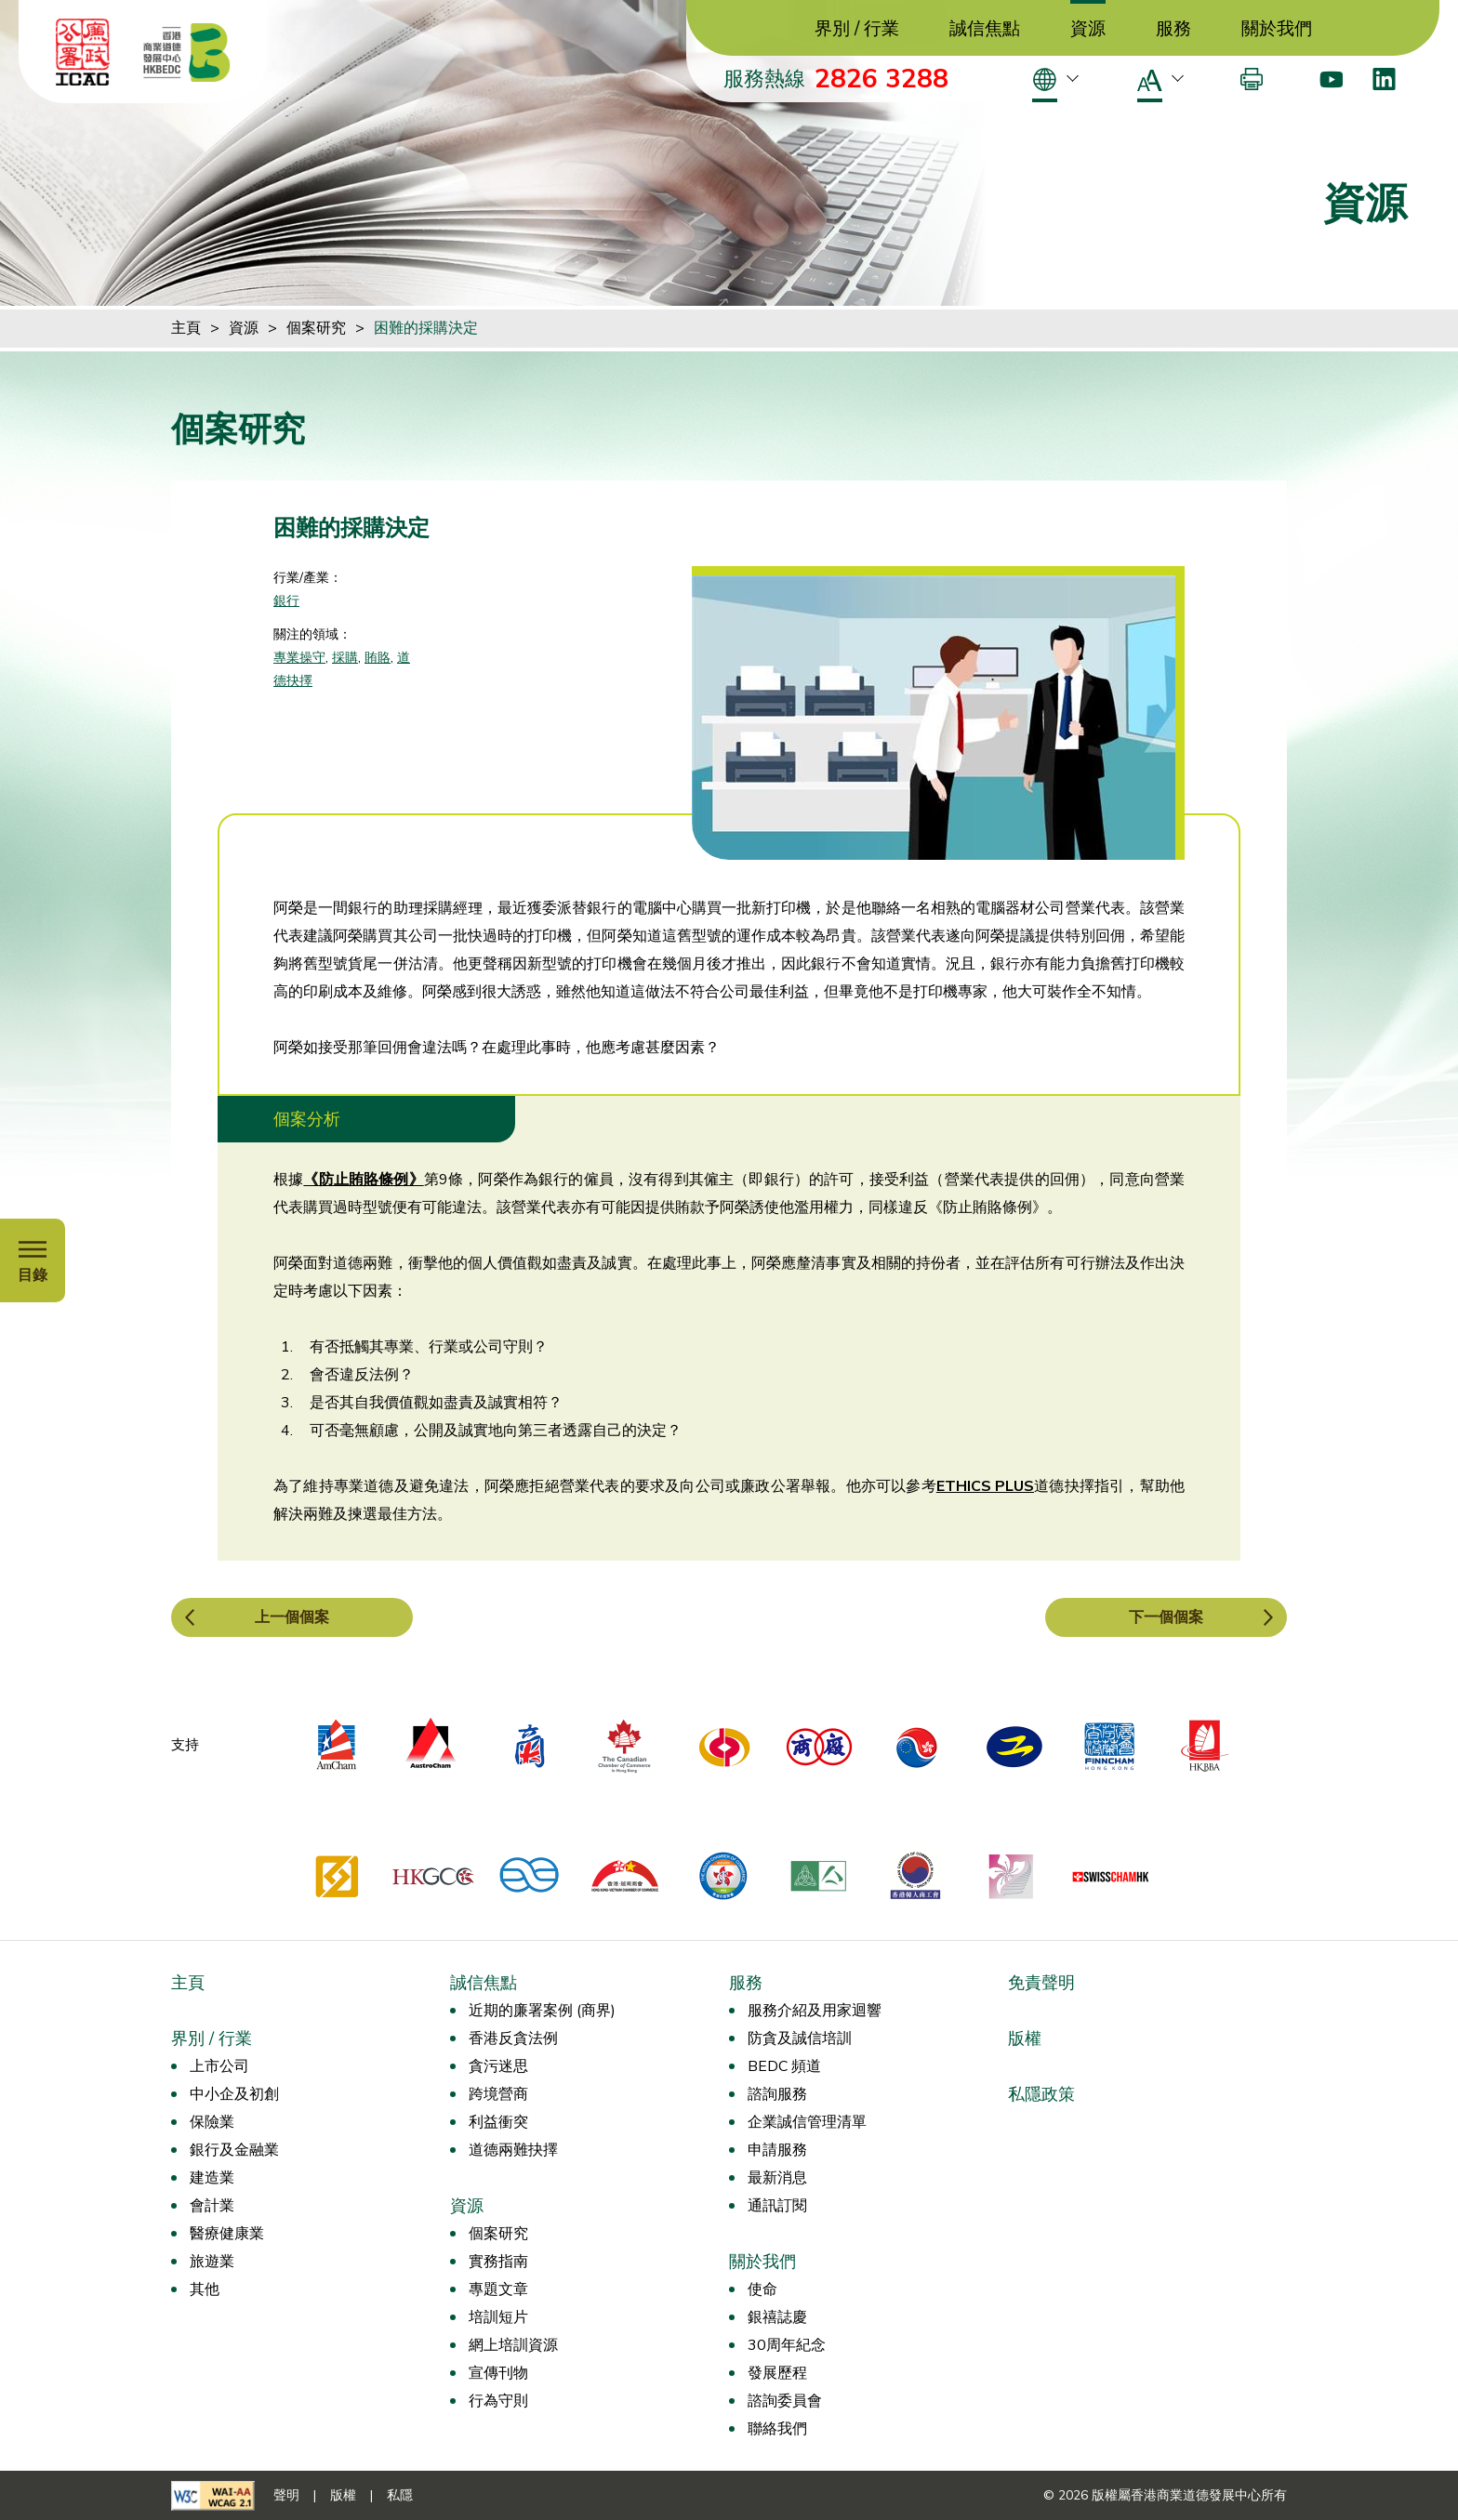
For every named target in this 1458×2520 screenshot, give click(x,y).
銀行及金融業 (234, 2150)
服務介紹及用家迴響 (814, 2010)
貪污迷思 (498, 2066)
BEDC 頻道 (784, 2066)
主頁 (186, 328)
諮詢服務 (777, 2094)
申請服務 (777, 2150)
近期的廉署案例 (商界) (542, 2010)
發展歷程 (777, 2373)
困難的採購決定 (426, 328)
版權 (1024, 2038)
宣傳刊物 (498, 2373)
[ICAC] (83, 52)
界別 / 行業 (857, 29)
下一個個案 (1166, 1617)
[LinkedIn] (1384, 79)
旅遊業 (212, 2261)
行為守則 (498, 2401)
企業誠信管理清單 (807, 2122)
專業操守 (299, 657)
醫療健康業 (227, 2233)
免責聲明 (1041, 1982)
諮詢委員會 (785, 2401)
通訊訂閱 (777, 2206)
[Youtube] (1331, 79)
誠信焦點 (984, 29)
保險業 (212, 2122)
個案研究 (316, 328)
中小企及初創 (234, 2094)
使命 (762, 2289)
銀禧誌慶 (777, 2317)
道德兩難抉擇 (513, 2150)
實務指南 (498, 2261)
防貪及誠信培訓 (800, 2038)
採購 (345, 657)
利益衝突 (498, 2122)
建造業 (212, 2178)
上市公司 (219, 2066)
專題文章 (498, 2289)
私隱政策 (1041, 2094)
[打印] (1251, 79)
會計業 (212, 2206)
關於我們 (1276, 29)
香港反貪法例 (513, 2038)
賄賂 (377, 657)
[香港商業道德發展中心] (187, 52)
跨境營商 (498, 2094)
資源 (1088, 29)
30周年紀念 (787, 2345)
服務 (1173, 29)
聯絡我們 (777, 2429)
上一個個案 (292, 1617)
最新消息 (777, 2178)
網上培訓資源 (513, 2345)
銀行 (286, 601)
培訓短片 (498, 2317)
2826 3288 (881, 79)
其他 (204, 2289)
